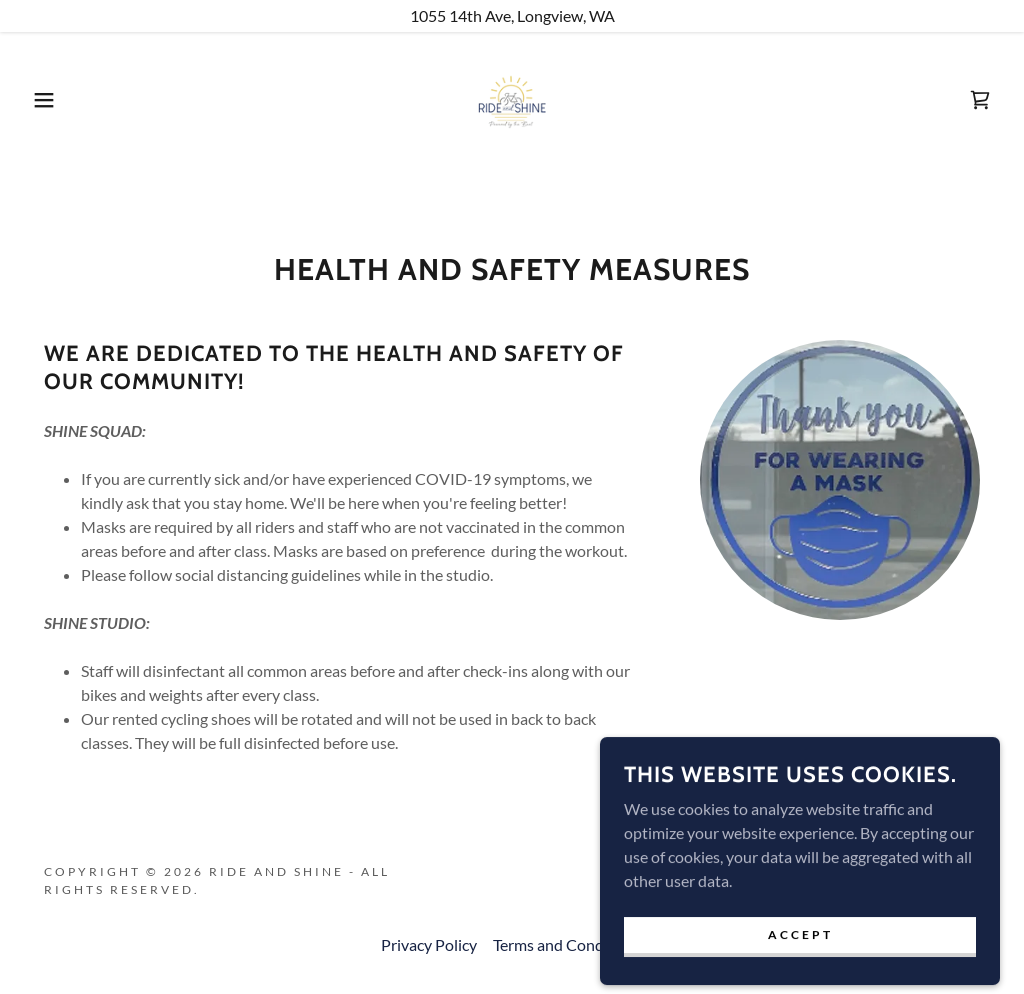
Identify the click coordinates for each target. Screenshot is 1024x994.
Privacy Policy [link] (429, 944)
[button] (51, 100)
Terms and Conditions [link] (568, 944)
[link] (512, 97)
